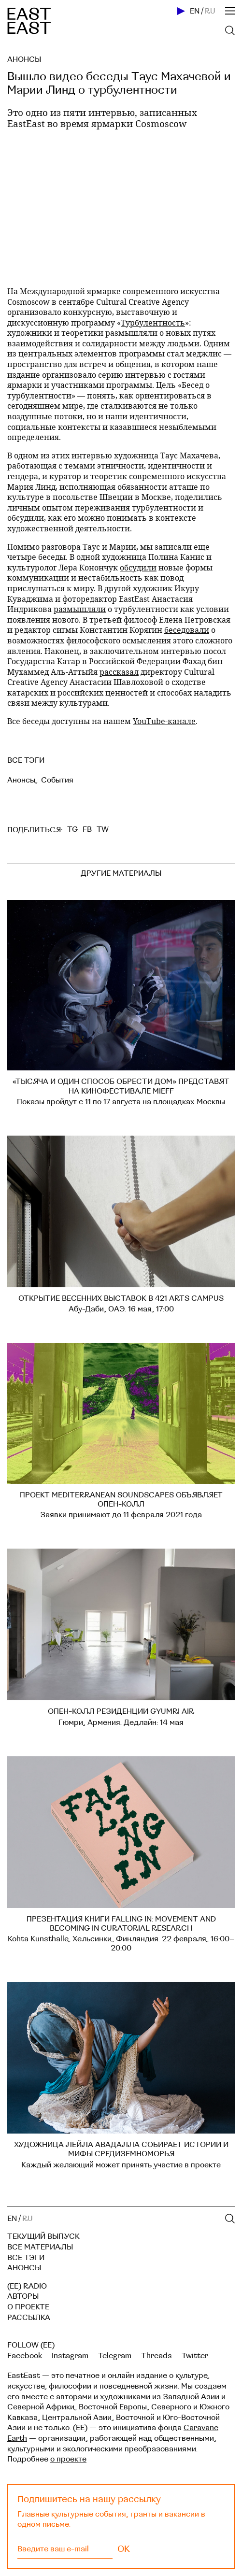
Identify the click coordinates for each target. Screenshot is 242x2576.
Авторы (23, 2296)
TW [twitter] (103, 829)
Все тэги (25, 2257)
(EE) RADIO (27, 2286)
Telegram (114, 2355)
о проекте (68, 2459)
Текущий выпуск (43, 2236)
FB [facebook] (87, 829)
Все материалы (40, 2247)
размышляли (80, 609)
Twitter (195, 2355)
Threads (156, 2355)
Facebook (24, 2355)
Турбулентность (153, 322)
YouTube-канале (164, 721)
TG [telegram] (72, 829)
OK (123, 2549)
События (57, 780)
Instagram (70, 2355)
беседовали (186, 630)
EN (194, 11)
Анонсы (24, 59)
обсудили (138, 567)
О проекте (28, 2307)
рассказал (119, 672)
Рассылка (28, 2317)
